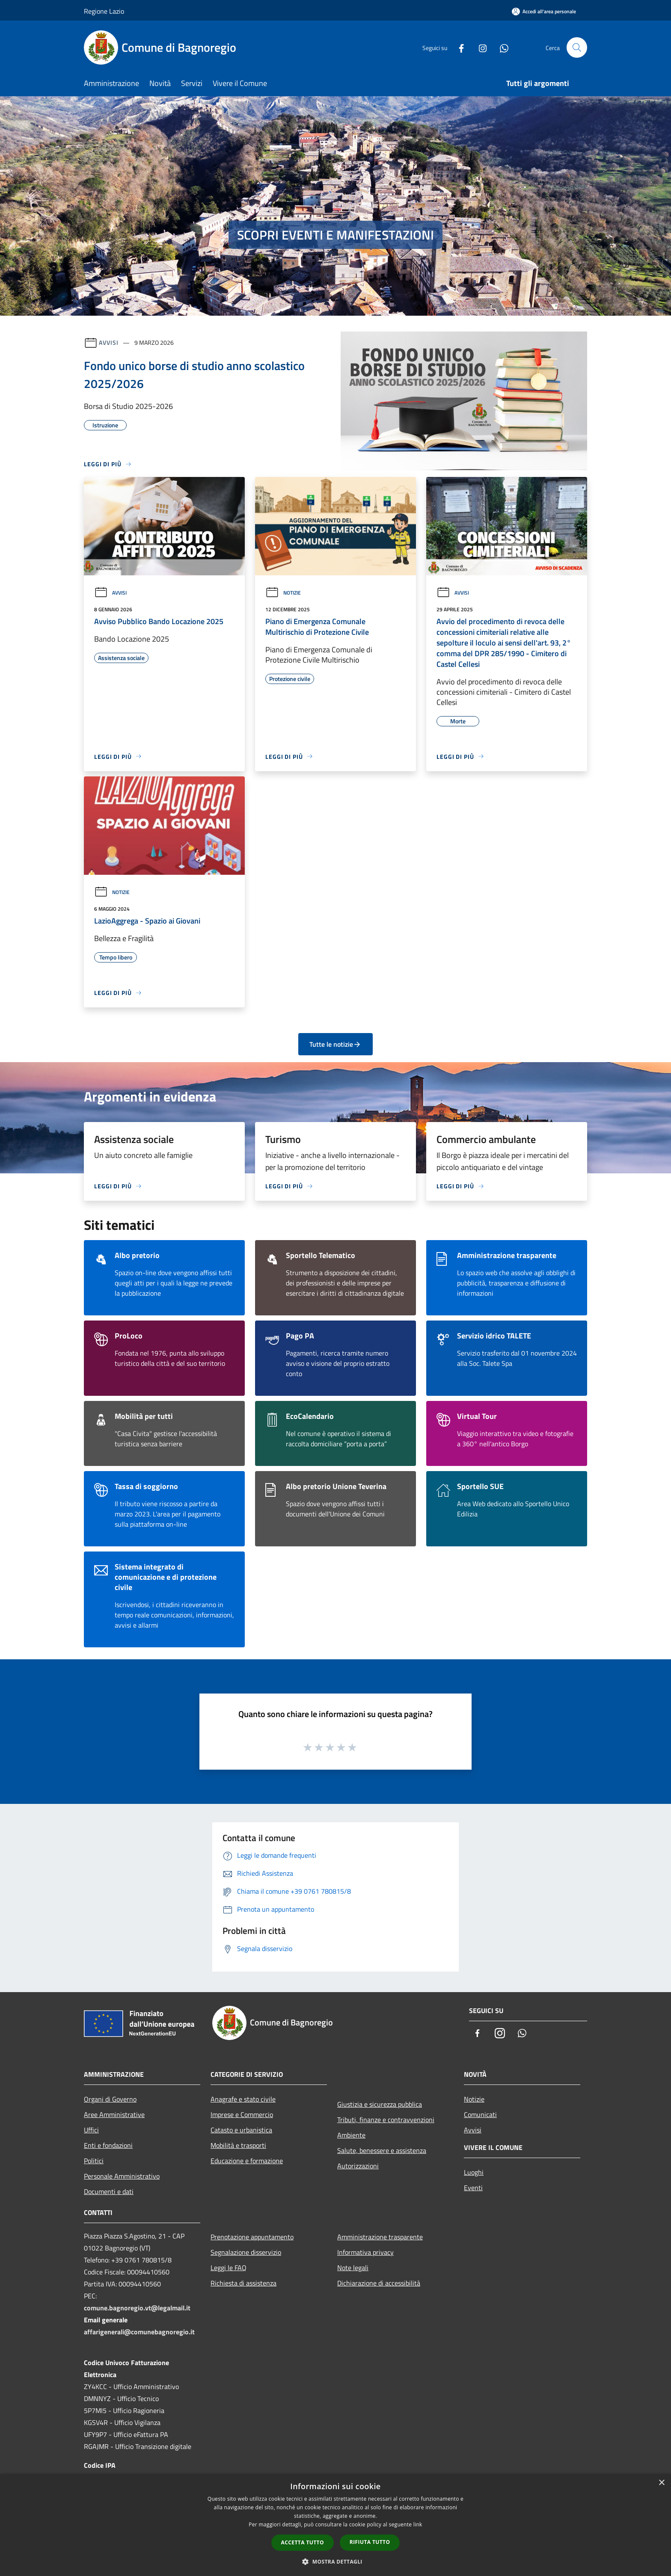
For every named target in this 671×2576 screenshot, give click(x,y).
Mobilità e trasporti (238, 2145)
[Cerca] (577, 47)
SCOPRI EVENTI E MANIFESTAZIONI (335, 235)
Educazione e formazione (247, 2161)
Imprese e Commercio (242, 2114)
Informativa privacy (365, 2252)
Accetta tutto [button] (302, 2542)
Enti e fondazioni (108, 2145)
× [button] (661, 2483)
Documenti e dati (109, 2191)
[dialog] (335, 2525)
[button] (335, 2561)
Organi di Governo (110, 2099)
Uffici (91, 2130)
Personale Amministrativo (122, 2176)
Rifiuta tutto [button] (370, 2542)
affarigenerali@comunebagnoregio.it (139, 2332)
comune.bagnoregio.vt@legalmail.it (137, 2308)
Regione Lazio (104, 11)
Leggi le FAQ (228, 2267)
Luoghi (474, 2172)
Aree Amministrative (114, 2114)
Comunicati (480, 2114)
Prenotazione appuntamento (252, 2237)
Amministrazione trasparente (380, 2237)
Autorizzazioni (358, 2166)
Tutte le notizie (335, 1044)
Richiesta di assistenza (243, 2283)
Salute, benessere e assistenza (381, 2150)
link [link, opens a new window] (417, 2524)
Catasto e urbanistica (241, 2130)
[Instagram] (479, 47)
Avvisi (108, 342)
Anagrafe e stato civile (243, 2099)
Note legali (352, 2267)
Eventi (473, 2187)
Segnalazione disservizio (246, 2252)
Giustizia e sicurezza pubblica (379, 2104)
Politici (94, 2161)
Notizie (283, 593)
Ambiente (351, 2135)
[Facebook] (457, 47)
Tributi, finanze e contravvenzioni (385, 2119)
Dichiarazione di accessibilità (378, 2283)
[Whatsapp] (500, 47)
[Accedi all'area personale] (544, 11)
